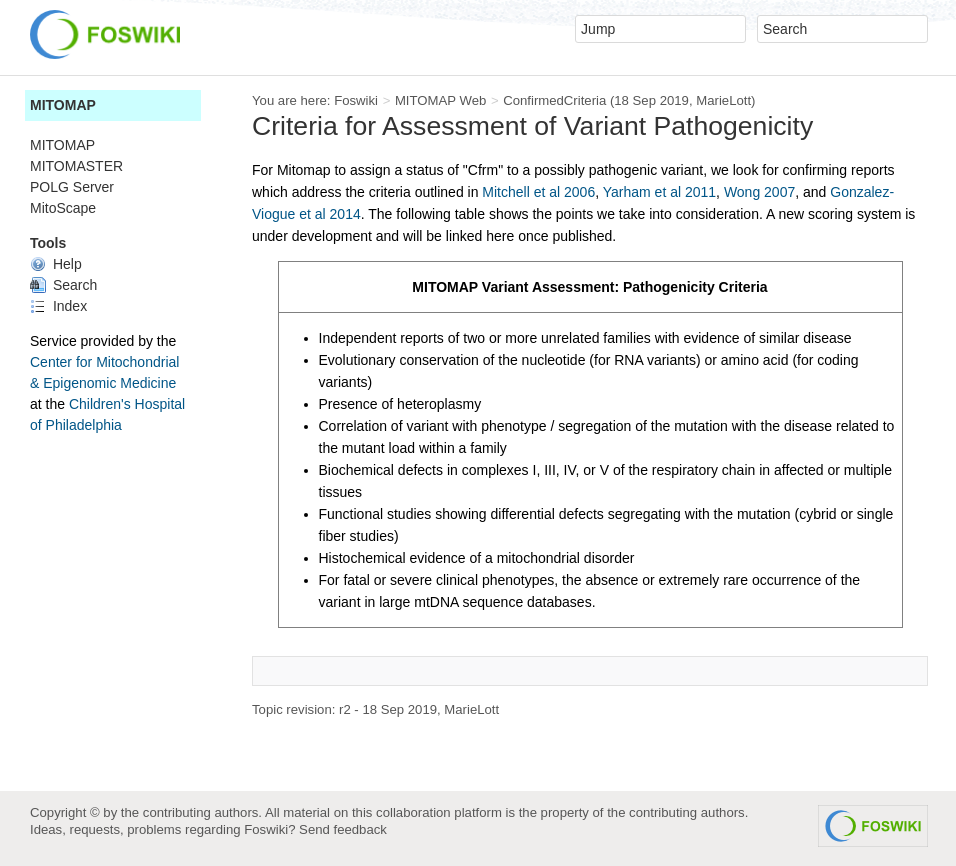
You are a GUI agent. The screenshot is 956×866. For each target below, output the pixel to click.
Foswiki (356, 100)
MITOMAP (63, 105)
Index (58, 306)
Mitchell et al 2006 (538, 192)
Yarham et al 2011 (659, 192)
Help (56, 264)
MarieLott (723, 100)
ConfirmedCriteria (554, 100)
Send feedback (343, 829)
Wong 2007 (759, 192)
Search (63, 285)
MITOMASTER (76, 166)
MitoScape (63, 208)
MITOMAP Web (440, 100)
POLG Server (72, 187)
